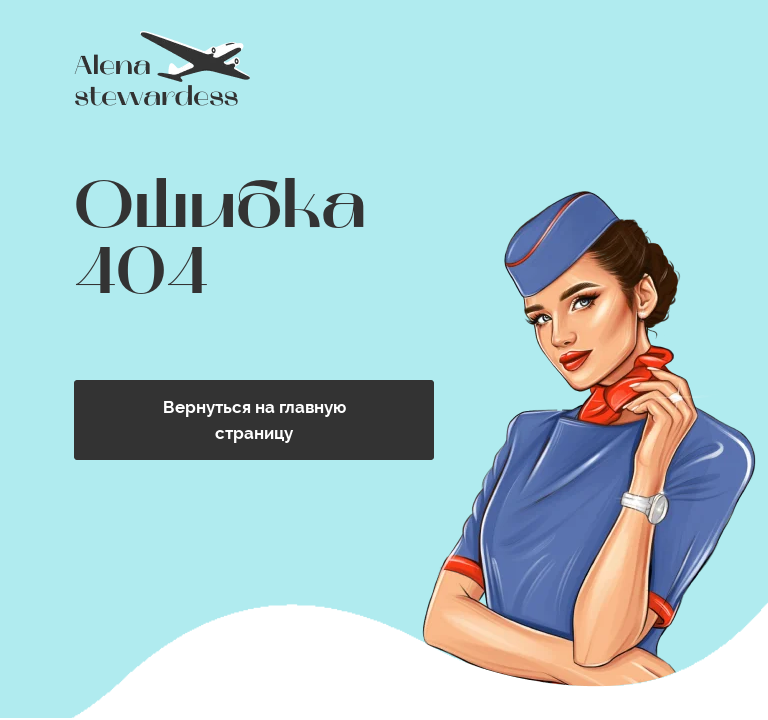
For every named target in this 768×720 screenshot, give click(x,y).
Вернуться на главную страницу (254, 420)
